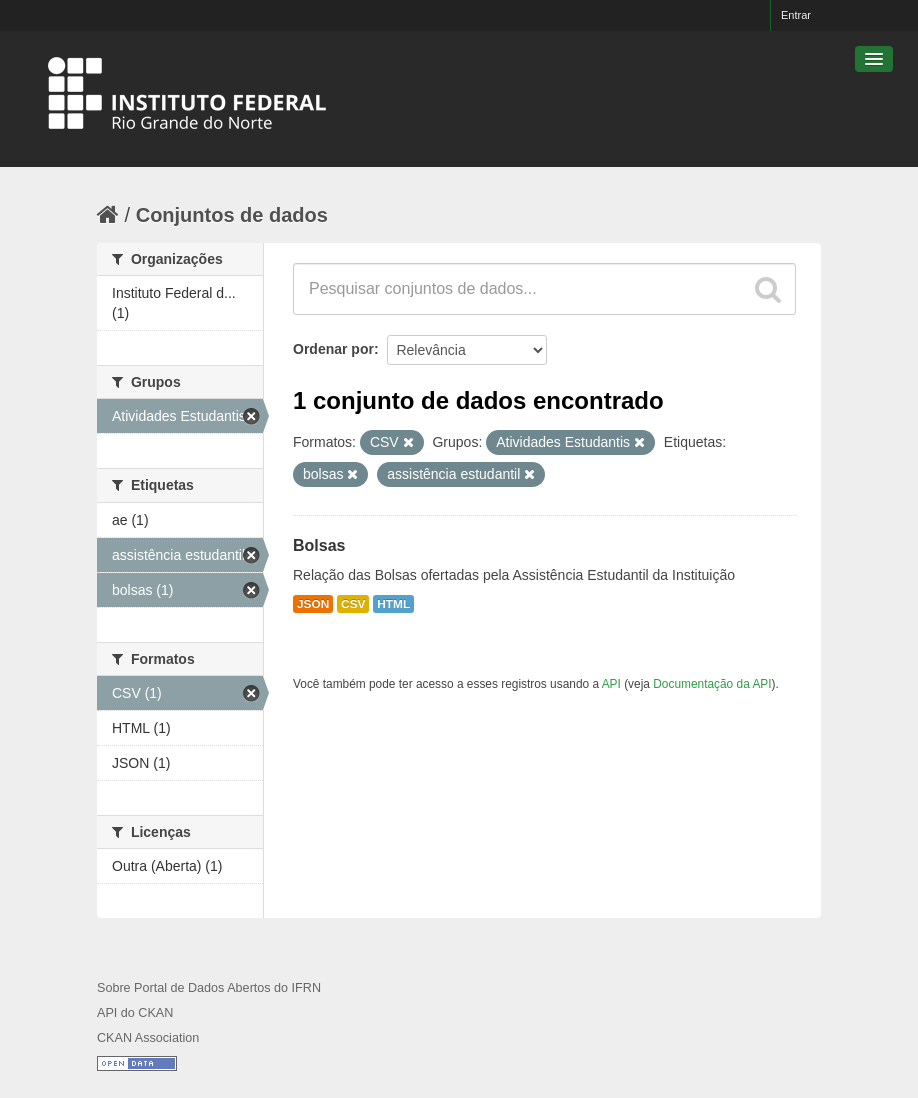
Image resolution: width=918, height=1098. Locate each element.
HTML (393, 604)
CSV (353, 604)
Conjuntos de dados (232, 215)
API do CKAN (135, 1013)
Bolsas (319, 545)
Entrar (796, 15)
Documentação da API (712, 684)
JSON (313, 604)
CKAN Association (148, 1038)
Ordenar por (333, 349)
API (611, 684)
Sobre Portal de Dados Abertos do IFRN (209, 988)
